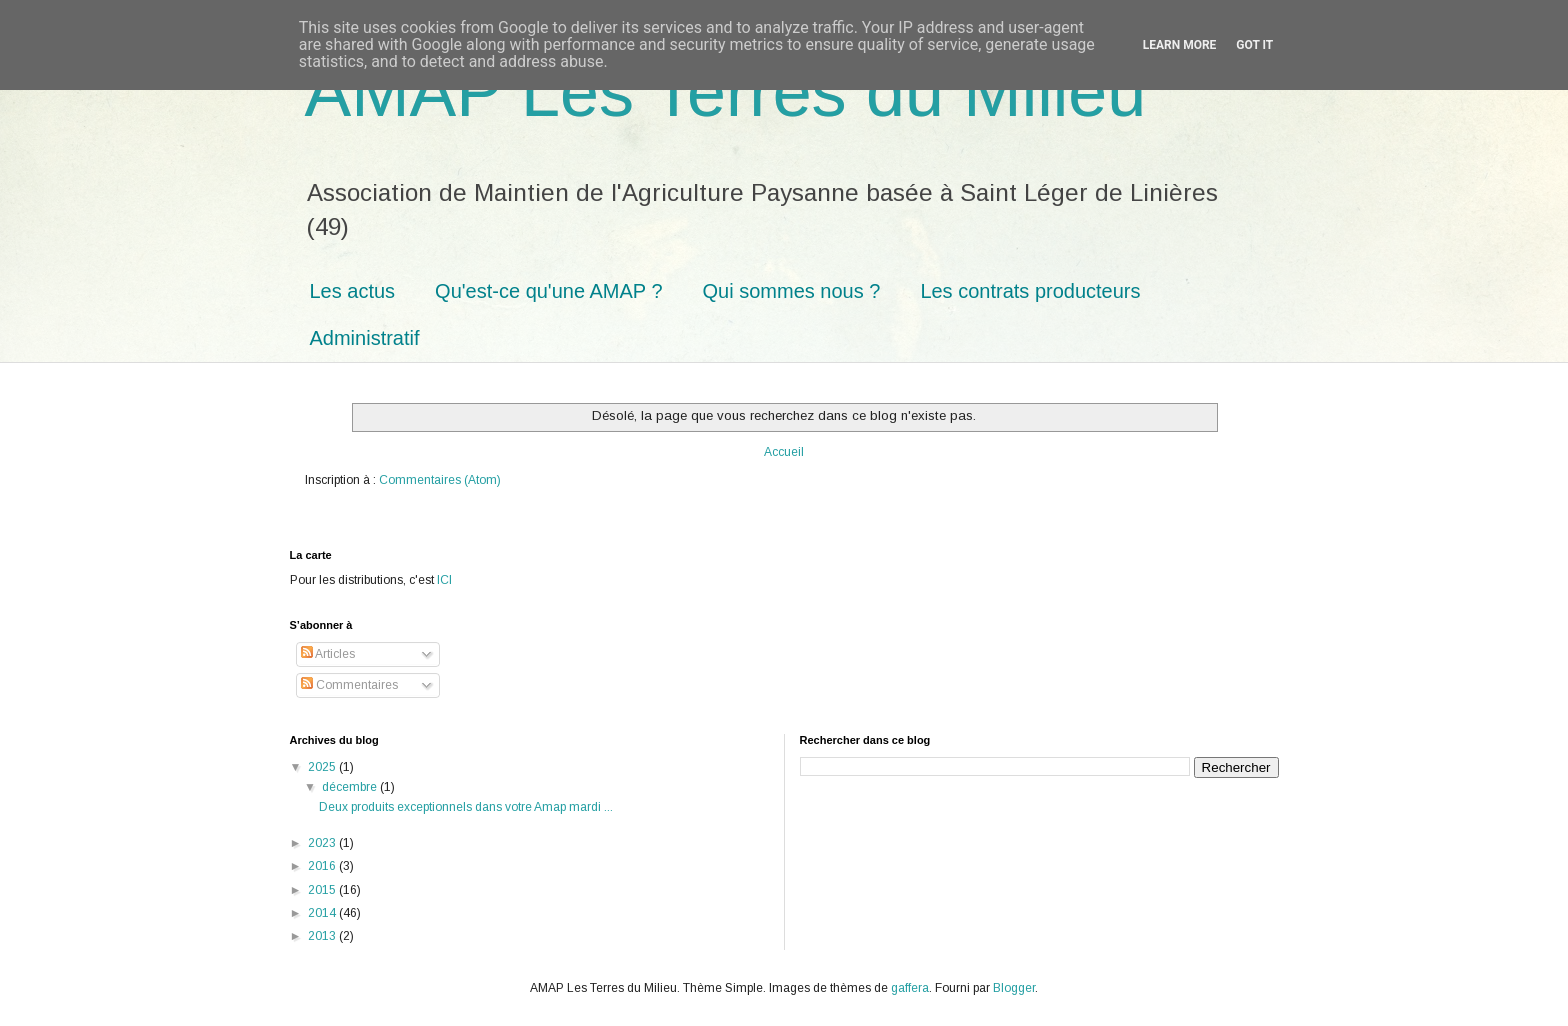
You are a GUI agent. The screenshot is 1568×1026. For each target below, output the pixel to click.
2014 (323, 913)
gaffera (910, 988)
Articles (328, 654)
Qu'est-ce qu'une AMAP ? (548, 291)
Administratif (365, 338)
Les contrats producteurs (1030, 291)
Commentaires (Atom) (440, 480)
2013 (323, 936)
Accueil (784, 452)
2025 (323, 767)
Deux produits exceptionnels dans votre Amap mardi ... (466, 807)
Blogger (1014, 988)
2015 (323, 890)
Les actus (353, 291)
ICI (444, 580)
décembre (351, 787)
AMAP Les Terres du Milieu (726, 92)
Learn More (1180, 45)
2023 (323, 843)
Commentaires (349, 685)
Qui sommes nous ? (792, 291)
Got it (1254, 45)
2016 (323, 866)
